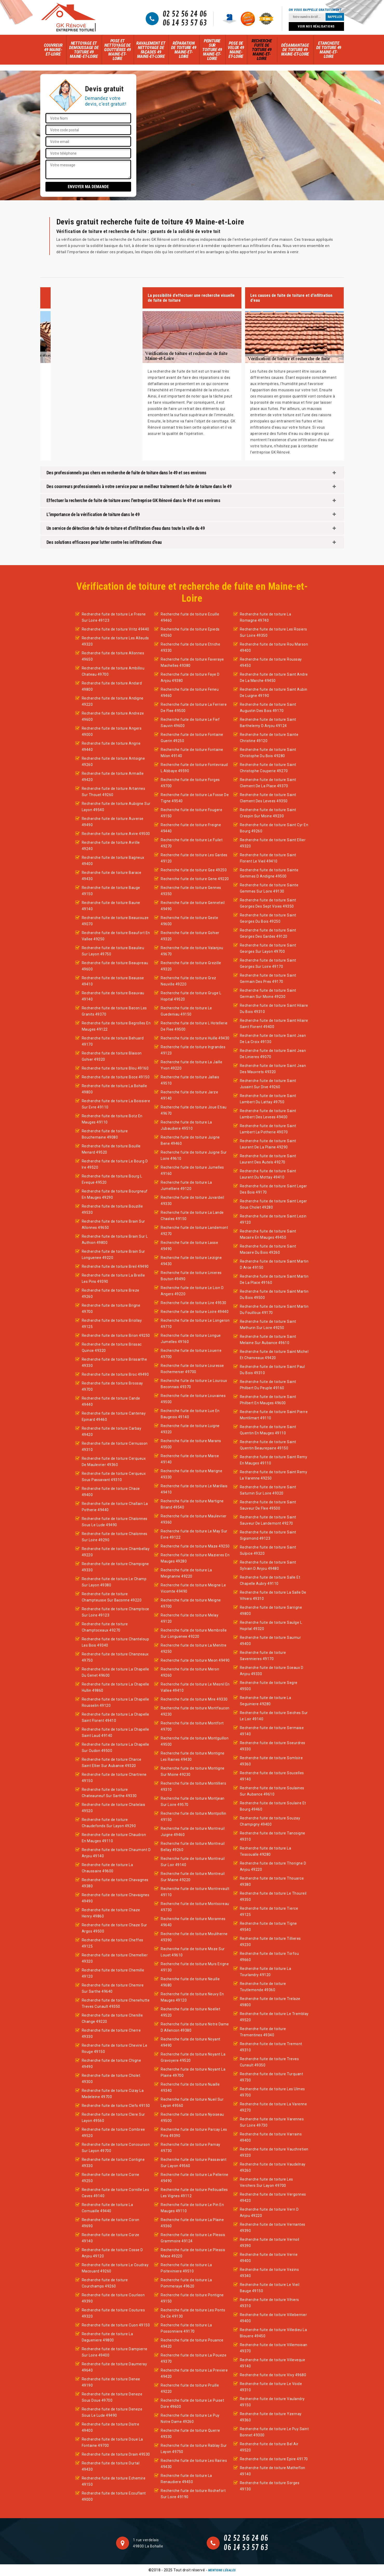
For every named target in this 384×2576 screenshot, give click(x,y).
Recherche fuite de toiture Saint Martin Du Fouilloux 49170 (274, 1309)
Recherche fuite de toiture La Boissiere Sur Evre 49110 (116, 1104)
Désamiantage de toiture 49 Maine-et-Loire (295, 50)
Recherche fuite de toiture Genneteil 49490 (193, 906)
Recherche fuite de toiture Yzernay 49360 (271, 2417)
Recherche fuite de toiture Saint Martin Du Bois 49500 (274, 1294)
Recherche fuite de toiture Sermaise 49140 (272, 1731)
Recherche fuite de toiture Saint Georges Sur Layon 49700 (268, 948)
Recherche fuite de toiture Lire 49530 (193, 1303)
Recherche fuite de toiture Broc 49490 (115, 1374)
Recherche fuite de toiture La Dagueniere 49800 (107, 2337)
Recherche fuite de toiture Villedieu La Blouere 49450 (273, 2333)
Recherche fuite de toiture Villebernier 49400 (273, 2318)
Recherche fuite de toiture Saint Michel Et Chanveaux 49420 (274, 1354)
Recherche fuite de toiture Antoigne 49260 (113, 761)
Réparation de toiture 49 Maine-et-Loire (183, 49)
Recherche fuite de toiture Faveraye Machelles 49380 (192, 662)
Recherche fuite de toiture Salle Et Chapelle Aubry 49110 (270, 1580)
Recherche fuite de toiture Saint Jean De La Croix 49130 (273, 1038)
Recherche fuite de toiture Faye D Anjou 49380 (190, 677)
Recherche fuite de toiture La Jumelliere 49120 (186, 1185)
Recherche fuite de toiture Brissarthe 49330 (114, 1362)
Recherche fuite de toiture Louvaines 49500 (193, 1399)
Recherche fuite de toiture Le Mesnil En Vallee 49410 (195, 1687)
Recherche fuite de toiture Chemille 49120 (113, 1973)
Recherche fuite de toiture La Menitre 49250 (194, 1648)
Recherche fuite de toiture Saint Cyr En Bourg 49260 (274, 828)
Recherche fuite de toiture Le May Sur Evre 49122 (194, 1534)
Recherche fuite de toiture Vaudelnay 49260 (273, 2167)
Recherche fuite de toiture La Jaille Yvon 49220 (191, 1065)
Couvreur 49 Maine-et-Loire (53, 50)
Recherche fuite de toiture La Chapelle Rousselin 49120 (115, 1702)
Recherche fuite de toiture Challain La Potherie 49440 (115, 1507)
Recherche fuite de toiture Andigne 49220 (113, 701)
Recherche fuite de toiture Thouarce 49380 (272, 1881)
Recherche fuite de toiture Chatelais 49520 (113, 1808)
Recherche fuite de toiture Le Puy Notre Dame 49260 (190, 2418)
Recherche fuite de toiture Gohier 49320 (190, 936)
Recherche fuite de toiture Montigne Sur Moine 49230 (193, 1771)
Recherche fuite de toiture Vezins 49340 (269, 2272)
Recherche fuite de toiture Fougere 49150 (191, 813)
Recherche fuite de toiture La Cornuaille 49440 (107, 2208)
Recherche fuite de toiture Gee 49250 (194, 870)
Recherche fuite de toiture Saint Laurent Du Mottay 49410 (268, 1174)
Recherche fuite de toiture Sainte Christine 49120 (269, 737)
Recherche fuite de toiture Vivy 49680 (273, 2375)
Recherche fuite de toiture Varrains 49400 (271, 2137)
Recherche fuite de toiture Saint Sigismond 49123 (268, 1535)
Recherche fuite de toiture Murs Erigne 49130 (195, 1967)
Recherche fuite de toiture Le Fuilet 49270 (192, 843)
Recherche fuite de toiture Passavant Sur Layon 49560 (193, 2162)
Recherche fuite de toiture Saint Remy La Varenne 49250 (273, 1475)
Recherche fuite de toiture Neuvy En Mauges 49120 (192, 1997)
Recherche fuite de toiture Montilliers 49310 (193, 1786)
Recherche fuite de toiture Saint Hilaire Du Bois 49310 (274, 1008)
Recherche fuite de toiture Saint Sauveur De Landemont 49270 (268, 1520)
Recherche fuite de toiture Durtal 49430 (111, 2466)
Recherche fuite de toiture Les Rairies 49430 (194, 2463)
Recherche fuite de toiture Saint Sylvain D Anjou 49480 (268, 1565)
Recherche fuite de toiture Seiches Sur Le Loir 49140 (274, 1716)
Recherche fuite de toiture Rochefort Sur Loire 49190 (193, 2494)
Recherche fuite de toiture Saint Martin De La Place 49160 (274, 1279)
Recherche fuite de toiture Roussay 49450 (271, 662)
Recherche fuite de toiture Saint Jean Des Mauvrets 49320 (273, 1069)
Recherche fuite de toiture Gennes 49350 (191, 891)
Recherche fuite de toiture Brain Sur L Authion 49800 (115, 1239)
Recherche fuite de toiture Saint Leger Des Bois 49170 (273, 1189)
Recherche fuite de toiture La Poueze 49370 (193, 2358)
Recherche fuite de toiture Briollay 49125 (112, 1323)
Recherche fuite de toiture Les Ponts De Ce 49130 (193, 2313)
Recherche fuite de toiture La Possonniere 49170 (186, 2328)
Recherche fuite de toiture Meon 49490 (195, 1660)
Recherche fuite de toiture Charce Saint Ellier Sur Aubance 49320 (112, 1762)
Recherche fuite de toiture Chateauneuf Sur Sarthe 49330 (109, 1792)
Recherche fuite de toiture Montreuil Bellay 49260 (193, 1846)
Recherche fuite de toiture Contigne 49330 (113, 2162)
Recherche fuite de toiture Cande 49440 (111, 1401)
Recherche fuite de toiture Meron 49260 (190, 1672)
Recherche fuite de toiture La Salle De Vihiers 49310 (273, 1595)
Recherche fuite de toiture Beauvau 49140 (113, 996)
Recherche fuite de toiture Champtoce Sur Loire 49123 (115, 1612)
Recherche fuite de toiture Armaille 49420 (113, 776)
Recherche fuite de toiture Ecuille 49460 (190, 617)
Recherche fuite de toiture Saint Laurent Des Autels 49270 (268, 1159)
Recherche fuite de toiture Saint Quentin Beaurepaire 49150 (268, 1445)
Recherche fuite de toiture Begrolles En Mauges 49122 (116, 1026)
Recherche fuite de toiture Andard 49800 (112, 686)
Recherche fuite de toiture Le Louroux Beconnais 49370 (194, 1384)
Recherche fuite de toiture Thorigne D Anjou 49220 (273, 1866)
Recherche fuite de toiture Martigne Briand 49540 (192, 1504)
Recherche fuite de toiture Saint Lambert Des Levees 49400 (268, 1114)
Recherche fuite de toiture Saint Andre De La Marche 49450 (274, 677)
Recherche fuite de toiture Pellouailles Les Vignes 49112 (194, 2193)
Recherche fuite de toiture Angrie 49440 (111, 746)
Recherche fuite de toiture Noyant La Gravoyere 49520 (193, 2057)
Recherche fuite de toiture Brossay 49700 (112, 1386)
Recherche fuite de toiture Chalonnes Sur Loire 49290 (114, 1537)
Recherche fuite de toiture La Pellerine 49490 (194, 2178)
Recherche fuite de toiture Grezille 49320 (191, 966)
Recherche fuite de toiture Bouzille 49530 (112, 1209)
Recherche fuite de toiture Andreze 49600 (113, 716)
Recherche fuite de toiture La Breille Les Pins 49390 (113, 1278)
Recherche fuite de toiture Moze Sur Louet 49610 (193, 1952)
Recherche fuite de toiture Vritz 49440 (115, 629)
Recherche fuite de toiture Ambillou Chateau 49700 (113, 671)
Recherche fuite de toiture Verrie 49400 (269, 2257)
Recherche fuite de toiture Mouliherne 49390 (194, 1937)
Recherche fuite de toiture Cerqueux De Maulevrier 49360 (114, 1461)
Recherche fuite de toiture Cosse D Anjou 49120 (112, 2253)
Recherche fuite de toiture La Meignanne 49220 (186, 1573)
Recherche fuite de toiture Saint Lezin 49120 (273, 1219)
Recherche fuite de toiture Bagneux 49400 (113, 860)
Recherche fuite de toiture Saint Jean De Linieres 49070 (273, 1054)
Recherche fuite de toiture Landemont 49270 (194, 1230)
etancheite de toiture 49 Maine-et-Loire (328, 49)
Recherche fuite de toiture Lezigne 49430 (191, 1261)
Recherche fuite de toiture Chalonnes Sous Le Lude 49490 (114, 1522)
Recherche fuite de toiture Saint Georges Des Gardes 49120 (268, 933)
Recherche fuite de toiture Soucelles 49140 (272, 1776)
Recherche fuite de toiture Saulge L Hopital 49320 (271, 1625)
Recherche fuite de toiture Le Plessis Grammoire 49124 (193, 2238)
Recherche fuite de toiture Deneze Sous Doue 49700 (112, 2397)
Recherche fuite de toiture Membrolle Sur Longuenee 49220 (194, 1633)
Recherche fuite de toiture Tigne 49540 (268, 1926)
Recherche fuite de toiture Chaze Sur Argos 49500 (114, 1928)
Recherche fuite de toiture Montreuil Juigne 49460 (193, 1831)
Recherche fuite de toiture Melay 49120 (189, 1618)
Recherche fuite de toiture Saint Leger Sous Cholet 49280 (273, 1204)
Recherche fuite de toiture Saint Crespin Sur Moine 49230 (268, 813)
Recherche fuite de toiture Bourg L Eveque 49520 (112, 1179)
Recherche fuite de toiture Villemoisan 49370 (273, 2348)
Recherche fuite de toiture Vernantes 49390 (272, 2227)
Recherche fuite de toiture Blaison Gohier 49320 (112, 1056)
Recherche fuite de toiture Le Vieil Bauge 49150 (270, 2288)
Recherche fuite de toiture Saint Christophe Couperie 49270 (268, 768)
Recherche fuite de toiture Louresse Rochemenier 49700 (192, 1369)
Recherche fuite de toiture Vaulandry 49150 (272, 2402)
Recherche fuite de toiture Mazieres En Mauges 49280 (195, 1558)
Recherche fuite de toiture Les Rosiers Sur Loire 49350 (273, 632)
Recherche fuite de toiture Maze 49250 (195, 1546)
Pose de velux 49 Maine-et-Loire (236, 49)
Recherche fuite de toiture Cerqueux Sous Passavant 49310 (114, 1476)
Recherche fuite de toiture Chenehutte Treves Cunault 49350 (116, 2003)
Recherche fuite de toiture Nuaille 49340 (190, 2087)
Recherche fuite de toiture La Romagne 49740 (265, 617)
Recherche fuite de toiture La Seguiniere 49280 (265, 1701)
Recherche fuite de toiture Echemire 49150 (114, 2481)
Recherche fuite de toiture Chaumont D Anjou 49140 (116, 1853)
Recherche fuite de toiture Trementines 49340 (263, 2032)
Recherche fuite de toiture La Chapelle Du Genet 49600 (115, 1672)
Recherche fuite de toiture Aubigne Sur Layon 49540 (116, 806)
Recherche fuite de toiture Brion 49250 (116, 1335)
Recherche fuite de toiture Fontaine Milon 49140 (192, 753)
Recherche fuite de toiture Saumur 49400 (270, 1640)
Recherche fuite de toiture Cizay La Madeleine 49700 (113, 2093)
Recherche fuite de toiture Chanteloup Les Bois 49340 (115, 1642)
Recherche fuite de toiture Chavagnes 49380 (115, 1883)
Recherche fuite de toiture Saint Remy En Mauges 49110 (273, 1460)
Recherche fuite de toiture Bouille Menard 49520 (111, 1149)
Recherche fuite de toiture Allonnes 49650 (113, 656)
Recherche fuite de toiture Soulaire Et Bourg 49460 (273, 1806)
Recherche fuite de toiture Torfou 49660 (269, 1956)
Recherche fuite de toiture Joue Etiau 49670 (194, 1110)
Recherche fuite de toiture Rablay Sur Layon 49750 (194, 2448)
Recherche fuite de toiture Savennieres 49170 (263, 1655)
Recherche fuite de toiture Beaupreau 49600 (115, 966)
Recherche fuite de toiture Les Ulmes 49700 (272, 2092)
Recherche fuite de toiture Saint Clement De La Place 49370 (268, 783)
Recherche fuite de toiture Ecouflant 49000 (114, 2496)
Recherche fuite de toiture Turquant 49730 (271, 2077)
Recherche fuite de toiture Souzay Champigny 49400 (270, 1821)
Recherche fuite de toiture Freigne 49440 (191, 828)
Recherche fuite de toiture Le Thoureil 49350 (273, 1896)
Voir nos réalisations (316, 26)
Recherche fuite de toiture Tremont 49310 (271, 2047)
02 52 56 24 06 (185, 14)
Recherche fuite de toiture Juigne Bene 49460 (190, 1140)
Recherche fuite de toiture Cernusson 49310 (115, 1446)
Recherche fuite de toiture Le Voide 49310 (271, 2387)
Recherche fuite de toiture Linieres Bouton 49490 (191, 1276)
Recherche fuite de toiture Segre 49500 (269, 1686)
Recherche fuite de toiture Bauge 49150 (111, 891)
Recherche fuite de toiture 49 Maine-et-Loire (262, 49)
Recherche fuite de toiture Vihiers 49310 (269, 2303)
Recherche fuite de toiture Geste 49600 (189, 921)
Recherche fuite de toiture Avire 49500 (116, 834)
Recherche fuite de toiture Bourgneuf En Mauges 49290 (115, 1194)
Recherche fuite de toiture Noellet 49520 (190, 2012)
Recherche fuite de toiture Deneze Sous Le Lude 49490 (112, 2412)
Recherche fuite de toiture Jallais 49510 (190, 1080)
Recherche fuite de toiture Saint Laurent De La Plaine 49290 (268, 1144)
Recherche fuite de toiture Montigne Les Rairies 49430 (193, 1756)
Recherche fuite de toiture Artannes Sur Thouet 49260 (113, 791)
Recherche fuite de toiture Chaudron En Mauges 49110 (114, 1838)
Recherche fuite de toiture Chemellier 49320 (115, 1958)
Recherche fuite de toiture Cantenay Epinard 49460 (114, 1416)
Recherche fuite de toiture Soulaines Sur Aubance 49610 (272, 1791)
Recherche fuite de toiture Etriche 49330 (190, 647)
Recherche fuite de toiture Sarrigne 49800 (271, 1610)
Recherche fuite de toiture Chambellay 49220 (116, 1552)
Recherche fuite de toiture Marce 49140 (190, 1459)
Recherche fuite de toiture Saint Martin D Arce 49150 (274, 1264)
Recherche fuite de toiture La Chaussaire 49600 (107, 1868)
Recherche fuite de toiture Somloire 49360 (271, 1761)
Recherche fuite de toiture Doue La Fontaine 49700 (112, 2442)
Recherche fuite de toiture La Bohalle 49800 (114, 1089)
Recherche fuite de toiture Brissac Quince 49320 (112, 1347)
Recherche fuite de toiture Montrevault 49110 (195, 1892)
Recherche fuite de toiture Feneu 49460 (190, 692)
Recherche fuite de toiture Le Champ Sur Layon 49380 (114, 1582)
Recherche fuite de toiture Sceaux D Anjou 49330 (272, 1671)
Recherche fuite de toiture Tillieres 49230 (270, 1941)
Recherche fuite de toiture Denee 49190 (111, 2382)
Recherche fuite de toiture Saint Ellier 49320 (273, 843)
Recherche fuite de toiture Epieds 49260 (190, 632)
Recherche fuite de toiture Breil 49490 (115, 1266)
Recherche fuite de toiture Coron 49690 (110, 2223)
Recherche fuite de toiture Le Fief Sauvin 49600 (190, 722)
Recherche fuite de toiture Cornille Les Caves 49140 (115, 2193)
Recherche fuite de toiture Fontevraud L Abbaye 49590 (194, 768)
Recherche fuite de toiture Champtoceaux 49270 (105, 1627)
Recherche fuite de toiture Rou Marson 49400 (274, 647)
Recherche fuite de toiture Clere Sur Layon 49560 (113, 2117)
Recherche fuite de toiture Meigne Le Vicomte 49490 (193, 1588)
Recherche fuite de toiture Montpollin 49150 (193, 1816)
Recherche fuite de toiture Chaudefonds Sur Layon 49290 (109, 1823)
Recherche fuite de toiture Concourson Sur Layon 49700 (116, 2147)
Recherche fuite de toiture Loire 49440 (194, 1312)
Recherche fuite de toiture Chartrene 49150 (114, 1777)
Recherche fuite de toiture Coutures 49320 (113, 2313)
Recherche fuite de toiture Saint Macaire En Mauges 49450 (268, 1234)
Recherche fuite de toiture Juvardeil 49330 (192, 1200)
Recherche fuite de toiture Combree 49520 (113, 2132)
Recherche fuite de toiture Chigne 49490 (111, 2063)
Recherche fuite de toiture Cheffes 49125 (112, 1943)
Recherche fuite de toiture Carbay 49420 (112, 1431)
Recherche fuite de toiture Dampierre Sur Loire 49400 (114, 2352)
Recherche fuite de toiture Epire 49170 (274, 2459)
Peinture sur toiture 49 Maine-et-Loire (212, 49)
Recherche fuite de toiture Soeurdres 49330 (272, 1746)
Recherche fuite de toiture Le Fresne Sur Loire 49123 (114, 617)
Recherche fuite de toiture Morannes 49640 (193, 1922)
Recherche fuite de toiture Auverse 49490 (113, 822)
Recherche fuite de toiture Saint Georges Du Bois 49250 (268, 918)
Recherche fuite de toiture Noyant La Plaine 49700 (193, 2072)
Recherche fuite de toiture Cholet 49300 (111, 2078)
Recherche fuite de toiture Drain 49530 (116, 2454)
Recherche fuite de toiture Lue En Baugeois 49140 (190, 1414)
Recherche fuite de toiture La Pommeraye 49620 (186, 2283)
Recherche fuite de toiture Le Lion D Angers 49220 (192, 1291)
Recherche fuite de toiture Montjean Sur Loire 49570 (193, 1801)
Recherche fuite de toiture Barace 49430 (112, 876)
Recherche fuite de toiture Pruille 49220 (190, 2388)
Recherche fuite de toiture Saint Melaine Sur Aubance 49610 (268, 1339)
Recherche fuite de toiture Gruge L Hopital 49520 (191, 996)
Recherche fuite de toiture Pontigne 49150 (192, 2298)
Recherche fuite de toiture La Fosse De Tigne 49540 (195, 798)
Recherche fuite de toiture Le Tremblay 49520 (274, 2017)
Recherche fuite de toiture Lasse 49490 (189, 1246)
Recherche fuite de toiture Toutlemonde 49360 (263, 1987)
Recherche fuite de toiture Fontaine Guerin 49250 (192, 737)
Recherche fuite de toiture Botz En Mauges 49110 (112, 1119)
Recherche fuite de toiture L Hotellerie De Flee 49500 (194, 1026)
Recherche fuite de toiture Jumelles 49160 (192, 1170)
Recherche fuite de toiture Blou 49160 (115, 1068)
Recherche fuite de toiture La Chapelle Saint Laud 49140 (115, 1732)
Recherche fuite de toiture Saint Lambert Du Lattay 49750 (268, 1099)
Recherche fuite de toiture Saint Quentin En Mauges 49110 (268, 1430)
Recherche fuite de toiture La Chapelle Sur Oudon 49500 (115, 1747)
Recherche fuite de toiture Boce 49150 (116, 1077)
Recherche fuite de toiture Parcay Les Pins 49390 (194, 2132)
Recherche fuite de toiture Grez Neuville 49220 (188, 981)
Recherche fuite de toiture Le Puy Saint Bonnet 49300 (274, 2432)
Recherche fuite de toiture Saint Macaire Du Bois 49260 (268, 1249)
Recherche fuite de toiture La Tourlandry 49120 (265, 1972)
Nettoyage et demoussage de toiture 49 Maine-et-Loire (83, 49)
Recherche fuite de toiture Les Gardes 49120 (194, 858)
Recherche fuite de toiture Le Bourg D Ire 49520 (115, 1164)
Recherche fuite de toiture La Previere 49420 (194, 2373)
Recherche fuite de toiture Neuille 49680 (190, 1982)
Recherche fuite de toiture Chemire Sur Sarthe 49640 (113, 1988)
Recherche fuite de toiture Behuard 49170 (113, 1041)
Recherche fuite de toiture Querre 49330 (190, 2433)
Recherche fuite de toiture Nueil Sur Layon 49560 (192, 2102)
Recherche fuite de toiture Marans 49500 (191, 1444)
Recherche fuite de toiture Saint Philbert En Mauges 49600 (268, 1400)
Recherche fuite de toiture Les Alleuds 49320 (115, 641)
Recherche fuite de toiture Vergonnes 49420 (273, 2197)
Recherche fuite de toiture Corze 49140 (110, 2238)
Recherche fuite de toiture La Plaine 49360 (192, 2223)
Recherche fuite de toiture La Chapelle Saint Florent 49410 (115, 1717)
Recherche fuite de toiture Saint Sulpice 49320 (268, 1550)
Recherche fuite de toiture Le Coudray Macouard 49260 (115, 2268)
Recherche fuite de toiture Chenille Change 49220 (112, 2018)
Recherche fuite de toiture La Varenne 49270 (273, 2107)
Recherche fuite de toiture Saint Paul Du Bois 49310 (272, 1370)
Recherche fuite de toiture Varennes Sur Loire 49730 (272, 2122)
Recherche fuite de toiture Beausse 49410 (113, 981)
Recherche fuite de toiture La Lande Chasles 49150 (192, 1215)
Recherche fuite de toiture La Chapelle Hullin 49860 (115, 1687)
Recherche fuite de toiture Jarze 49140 (189, 1095)
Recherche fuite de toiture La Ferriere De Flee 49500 (194, 707)
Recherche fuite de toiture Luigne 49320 (190, 1429)
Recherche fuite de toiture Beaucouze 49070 (115, 921)
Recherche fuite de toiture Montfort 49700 (192, 1726)
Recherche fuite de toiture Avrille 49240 (111, 845)
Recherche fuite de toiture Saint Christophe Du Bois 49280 (268, 753)
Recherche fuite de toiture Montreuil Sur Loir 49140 (193, 1861)
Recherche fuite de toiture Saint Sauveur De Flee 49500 (268, 1505)
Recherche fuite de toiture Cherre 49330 (111, 2033)
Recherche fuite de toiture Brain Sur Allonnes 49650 (113, 1224)
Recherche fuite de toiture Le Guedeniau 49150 (186, 1011)
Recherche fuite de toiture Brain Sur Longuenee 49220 (113, 1254)
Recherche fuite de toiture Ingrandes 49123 (193, 1050)
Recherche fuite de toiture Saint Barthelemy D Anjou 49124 (268, 722)
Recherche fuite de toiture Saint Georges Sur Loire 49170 (268, 963)
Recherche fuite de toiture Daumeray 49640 (114, 2367)
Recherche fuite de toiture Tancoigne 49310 (272, 1836)
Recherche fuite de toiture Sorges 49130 (270, 2486)
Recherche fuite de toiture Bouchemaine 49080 (105, 1134)
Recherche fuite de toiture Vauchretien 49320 (274, 2152)
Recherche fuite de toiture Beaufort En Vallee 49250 (116, 936)
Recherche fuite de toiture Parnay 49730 (190, 2147)
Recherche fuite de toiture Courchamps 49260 (105, 2283)
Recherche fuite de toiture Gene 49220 (195, 879)
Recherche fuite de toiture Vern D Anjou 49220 (269, 2212)
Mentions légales (222, 2570)
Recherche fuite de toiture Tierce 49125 (269, 1911)
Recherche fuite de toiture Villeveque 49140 (272, 2363)
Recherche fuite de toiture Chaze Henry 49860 (111, 1913)
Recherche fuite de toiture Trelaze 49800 (270, 2002)
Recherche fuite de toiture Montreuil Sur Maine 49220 (193, 1877)
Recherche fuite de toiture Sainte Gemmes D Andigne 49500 (269, 873)
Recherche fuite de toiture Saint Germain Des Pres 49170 (268, 978)
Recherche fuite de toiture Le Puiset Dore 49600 (192, 2403)
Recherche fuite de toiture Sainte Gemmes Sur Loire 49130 (269, 888)
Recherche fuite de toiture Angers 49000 (112, 731)
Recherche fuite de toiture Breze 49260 (110, 1293)
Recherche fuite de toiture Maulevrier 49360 (194, 1519)
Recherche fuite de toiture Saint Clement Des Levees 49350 (268, 798)
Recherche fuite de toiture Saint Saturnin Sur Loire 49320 (268, 1490)
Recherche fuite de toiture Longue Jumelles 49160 (191, 1338)
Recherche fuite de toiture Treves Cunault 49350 (269, 2062)
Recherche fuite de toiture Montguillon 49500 (194, 1741)
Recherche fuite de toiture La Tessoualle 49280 (265, 1851)
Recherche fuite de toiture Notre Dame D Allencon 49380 (195, 2027)
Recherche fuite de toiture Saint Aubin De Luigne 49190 (273, 692)
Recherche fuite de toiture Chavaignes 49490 (116, 1898)
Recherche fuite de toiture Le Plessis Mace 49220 (193, 2253)
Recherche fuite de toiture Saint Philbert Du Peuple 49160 (268, 1385)
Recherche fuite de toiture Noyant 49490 (190, 2042)
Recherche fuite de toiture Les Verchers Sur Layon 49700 (266, 2182)
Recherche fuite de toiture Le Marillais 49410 (194, 1489)
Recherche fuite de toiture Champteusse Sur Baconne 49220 (112, 1597)
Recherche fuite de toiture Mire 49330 (194, 1699)
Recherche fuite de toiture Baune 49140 (111, 906)
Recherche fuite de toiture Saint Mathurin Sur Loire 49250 (268, 1324)
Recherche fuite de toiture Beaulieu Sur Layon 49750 (113, 951)
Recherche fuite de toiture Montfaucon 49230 (195, 1711)
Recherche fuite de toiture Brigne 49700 (111, 1308)
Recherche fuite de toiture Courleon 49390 (113, 2298)
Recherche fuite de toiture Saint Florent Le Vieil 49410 (268, 858)
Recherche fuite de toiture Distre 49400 (110, 2427)
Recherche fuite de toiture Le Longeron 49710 (195, 1323)
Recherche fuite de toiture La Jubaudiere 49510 (186, 1125)
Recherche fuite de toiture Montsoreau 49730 (195, 1907)
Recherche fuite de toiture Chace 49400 (111, 1491)
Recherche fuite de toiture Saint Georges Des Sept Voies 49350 (268, 903)
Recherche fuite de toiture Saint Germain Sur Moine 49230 (268, 993)
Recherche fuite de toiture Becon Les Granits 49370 (114, 1011)
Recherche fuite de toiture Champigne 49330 (115, 1567)
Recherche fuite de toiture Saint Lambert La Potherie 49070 (268, 1129)
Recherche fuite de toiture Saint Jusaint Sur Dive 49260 (268, 1084)
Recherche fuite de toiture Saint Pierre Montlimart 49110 (274, 1415)
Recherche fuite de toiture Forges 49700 (190, 783)
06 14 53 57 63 (185, 23)
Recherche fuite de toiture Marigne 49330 (191, 1474)
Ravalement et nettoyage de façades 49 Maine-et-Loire (150, 49)
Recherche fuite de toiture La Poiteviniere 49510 (186, 2268)
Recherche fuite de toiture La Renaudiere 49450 (186, 2479)
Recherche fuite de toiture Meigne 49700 (191, 1603)
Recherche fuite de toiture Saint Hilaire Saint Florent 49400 (274, 1023)
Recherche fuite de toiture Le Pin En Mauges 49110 (192, 2208)
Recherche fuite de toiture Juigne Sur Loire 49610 (194, 1155)
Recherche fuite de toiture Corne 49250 (110, 2178)
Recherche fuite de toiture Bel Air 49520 (269, 2447)
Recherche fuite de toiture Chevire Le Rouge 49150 (114, 2048)
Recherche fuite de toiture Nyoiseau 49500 (192, 2117)
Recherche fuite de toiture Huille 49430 (195, 1038)
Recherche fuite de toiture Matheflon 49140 (272, 2471)
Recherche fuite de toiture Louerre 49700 (191, 1353)
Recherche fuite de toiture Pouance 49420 (192, 2343)
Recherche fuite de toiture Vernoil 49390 (269, 2242)
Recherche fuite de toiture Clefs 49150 (116, 2106)
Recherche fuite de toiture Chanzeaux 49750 (115, 1657)
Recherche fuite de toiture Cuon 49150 (116, 2325)
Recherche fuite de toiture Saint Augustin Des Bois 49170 (268, 707)
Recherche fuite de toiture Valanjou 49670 (192, 951)
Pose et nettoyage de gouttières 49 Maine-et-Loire (117, 49)
